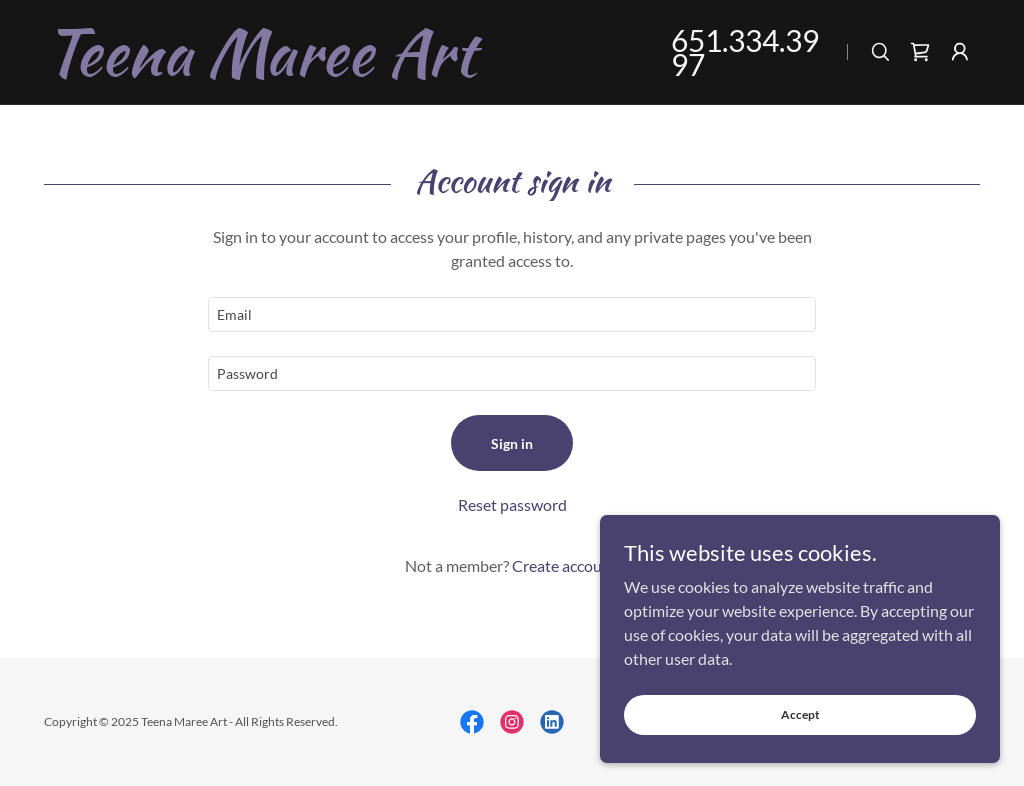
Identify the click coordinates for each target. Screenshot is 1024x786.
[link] (333, 68)
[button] (960, 52)
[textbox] (512, 314)
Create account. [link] (566, 565)
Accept (800, 714)
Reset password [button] (512, 504)
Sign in (512, 443)
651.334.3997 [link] (745, 52)
